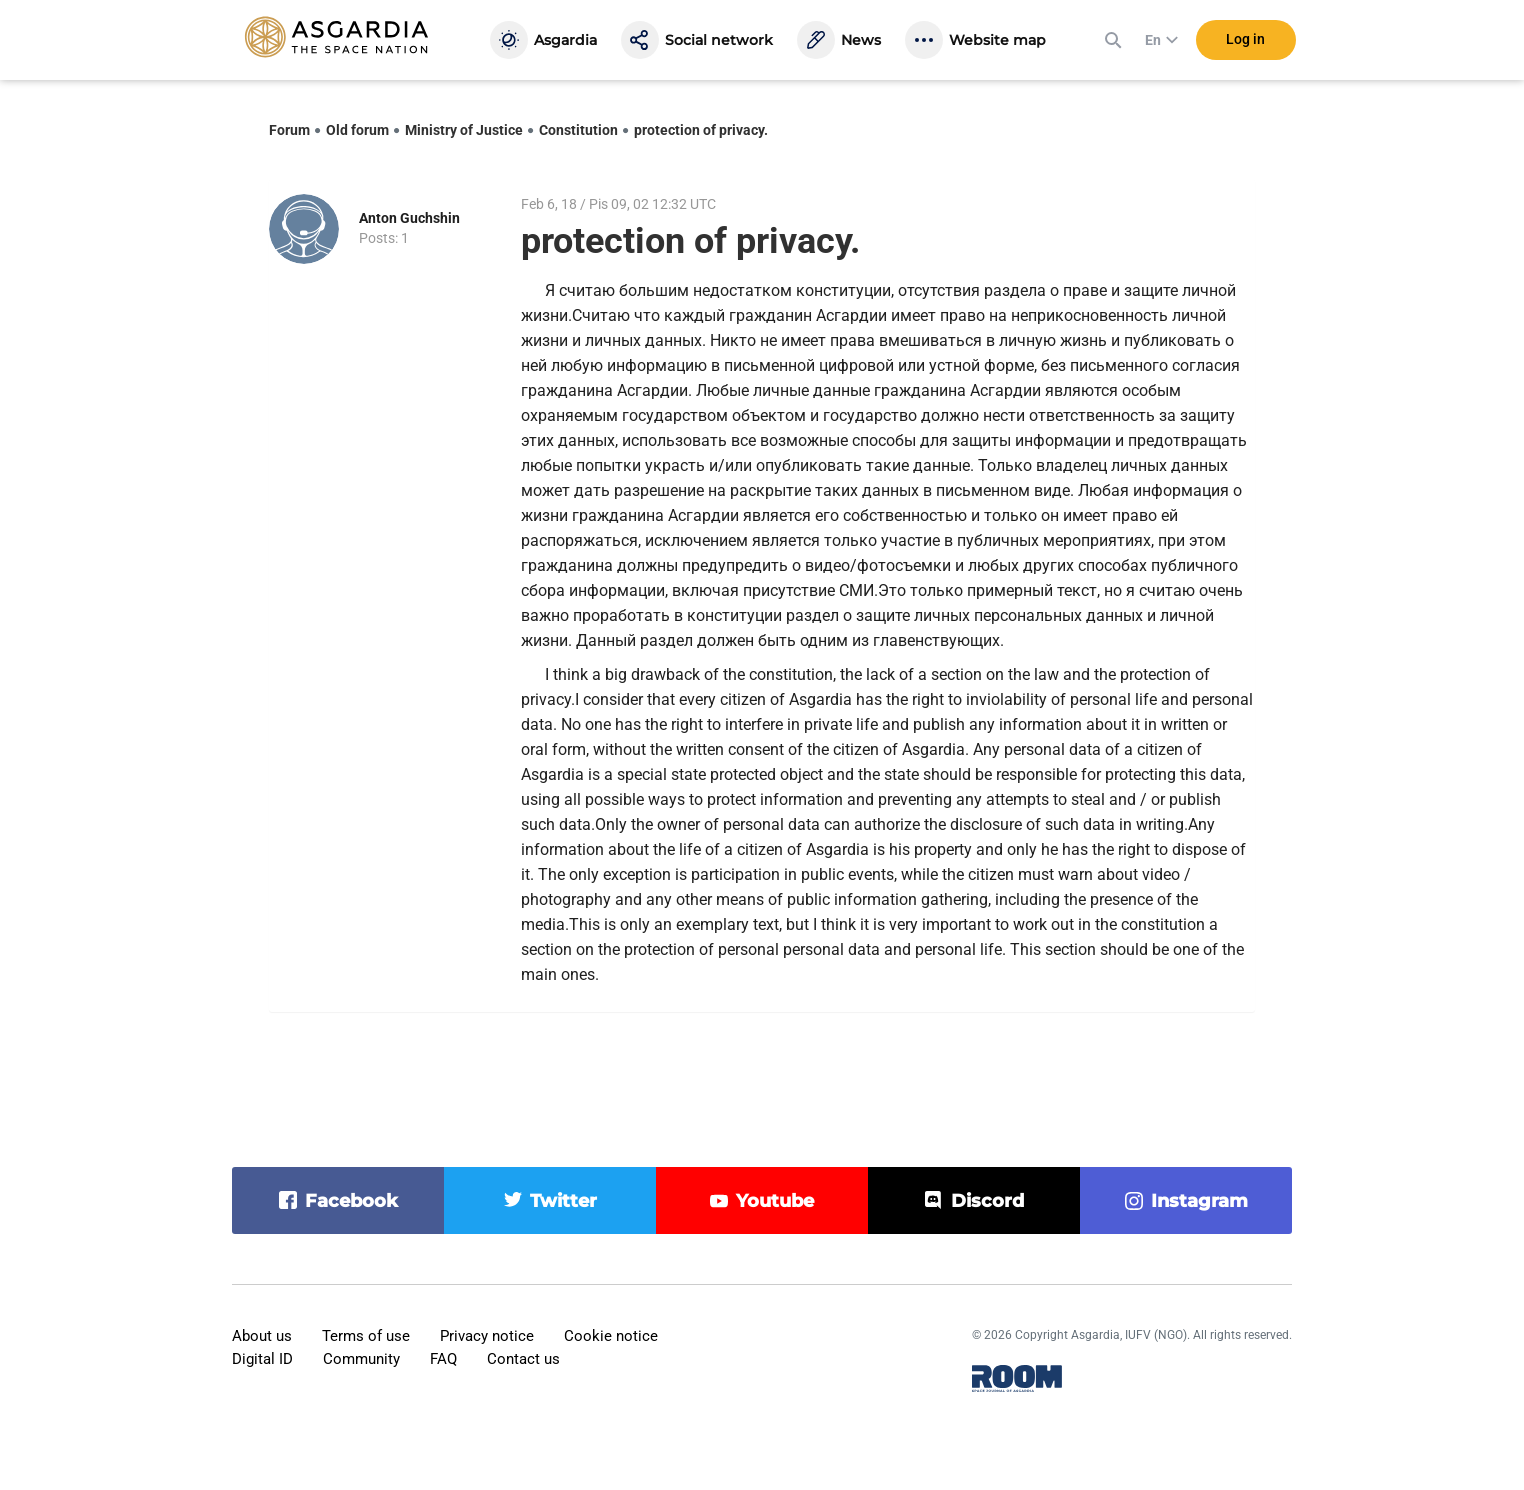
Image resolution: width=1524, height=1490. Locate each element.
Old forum (357, 130)
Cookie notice (611, 1336)
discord (987, 1201)
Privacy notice (487, 1336)
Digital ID (262, 1359)
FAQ (443, 1359)
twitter (563, 1201)
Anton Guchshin (409, 218)
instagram (1199, 1201)
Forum (289, 130)
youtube (775, 1201)
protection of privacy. (701, 130)
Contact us (523, 1359)
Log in (1245, 39)
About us (262, 1336)
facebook (351, 1201)
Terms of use (366, 1336)
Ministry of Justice (464, 130)
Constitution (578, 130)
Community (361, 1359)
